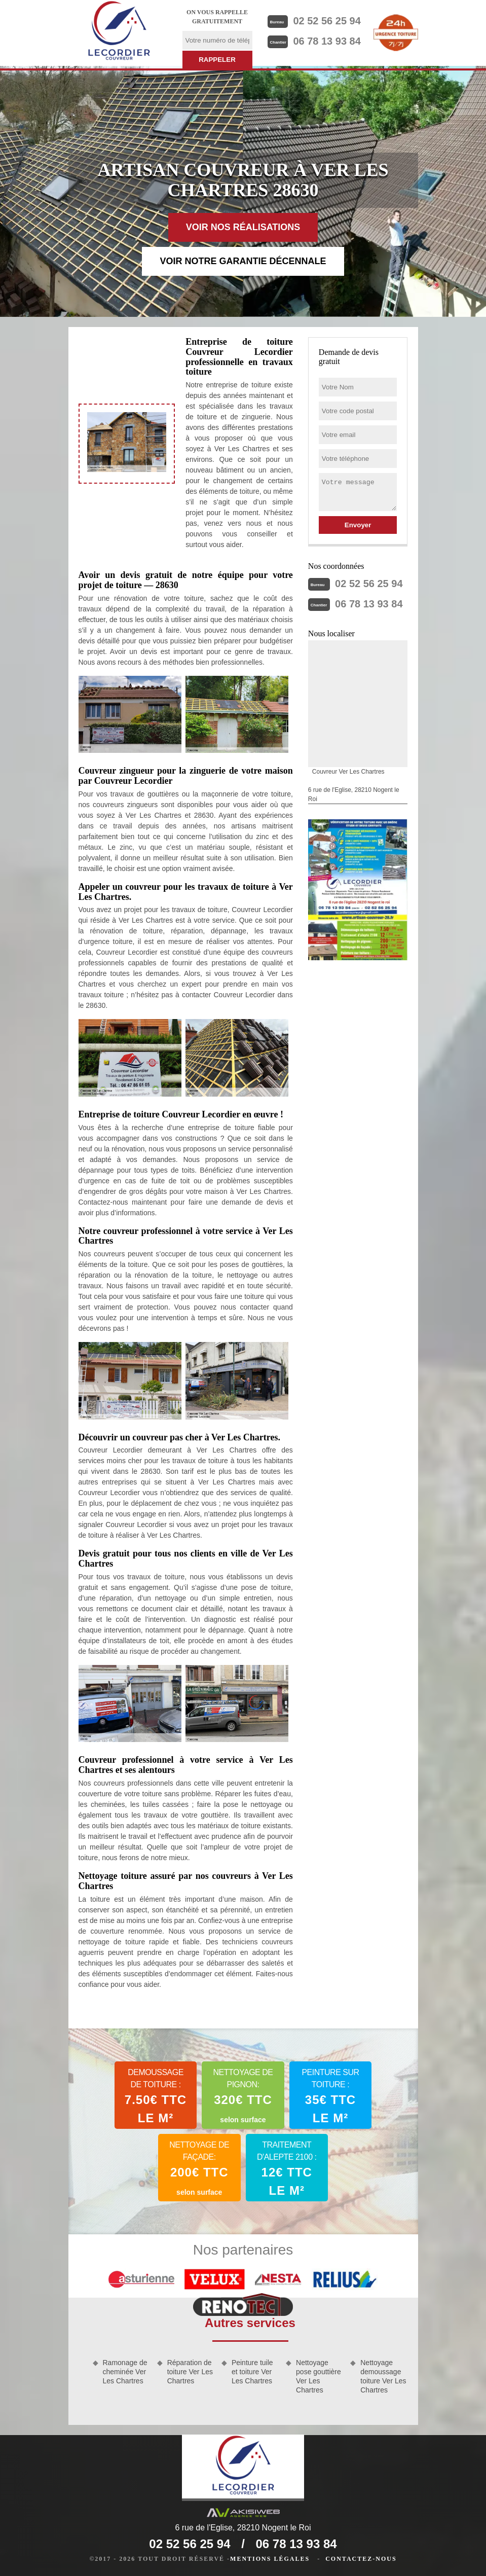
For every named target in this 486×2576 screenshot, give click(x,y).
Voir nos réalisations (243, 227)
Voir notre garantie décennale (243, 261)
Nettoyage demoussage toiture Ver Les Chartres (383, 2376)
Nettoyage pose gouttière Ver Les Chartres (318, 2376)
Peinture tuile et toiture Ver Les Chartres (252, 2372)
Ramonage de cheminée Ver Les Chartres (125, 2372)
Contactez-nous (360, 2558)
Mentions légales (270, 2558)
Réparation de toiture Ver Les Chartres (190, 2372)
